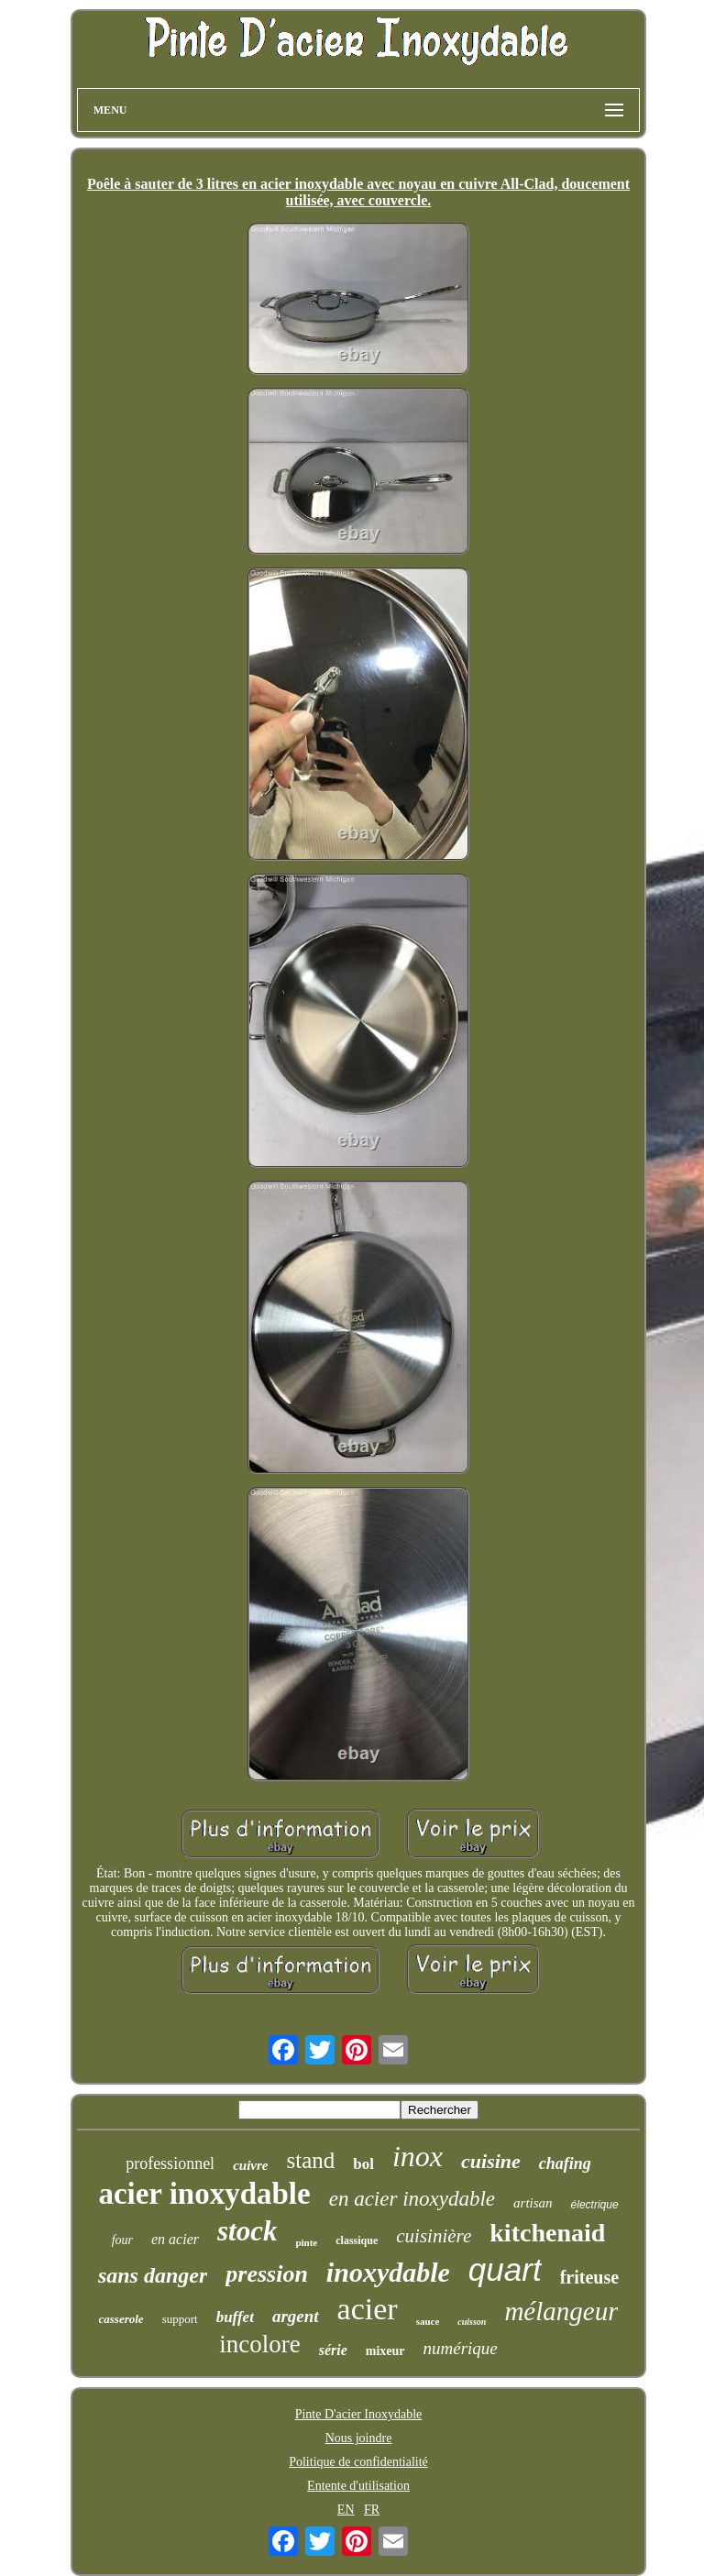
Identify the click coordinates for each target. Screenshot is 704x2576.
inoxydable (388, 2272)
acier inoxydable (204, 2193)
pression (267, 2274)
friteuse (589, 2277)
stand (310, 2160)
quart (505, 2269)
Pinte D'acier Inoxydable (359, 2414)
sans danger (152, 2275)
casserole (121, 2319)
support (180, 2319)
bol (363, 2164)
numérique (461, 2348)
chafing (565, 2163)
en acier (175, 2239)
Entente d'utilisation (358, 2486)
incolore (259, 2344)
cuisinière (433, 2236)
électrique (595, 2204)
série (333, 2350)
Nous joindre (358, 2438)
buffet (235, 2317)
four (122, 2240)
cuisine (491, 2161)
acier (367, 2309)
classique (357, 2240)
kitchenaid (547, 2232)
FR (372, 2509)
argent (295, 2316)
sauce (428, 2321)
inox (417, 2156)
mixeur (385, 2351)
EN (346, 2509)
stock (247, 2231)
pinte (306, 2242)
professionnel (170, 2163)
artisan (533, 2203)
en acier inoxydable (412, 2198)
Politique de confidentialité (358, 2462)
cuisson (471, 2322)
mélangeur (561, 2311)
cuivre (250, 2165)
